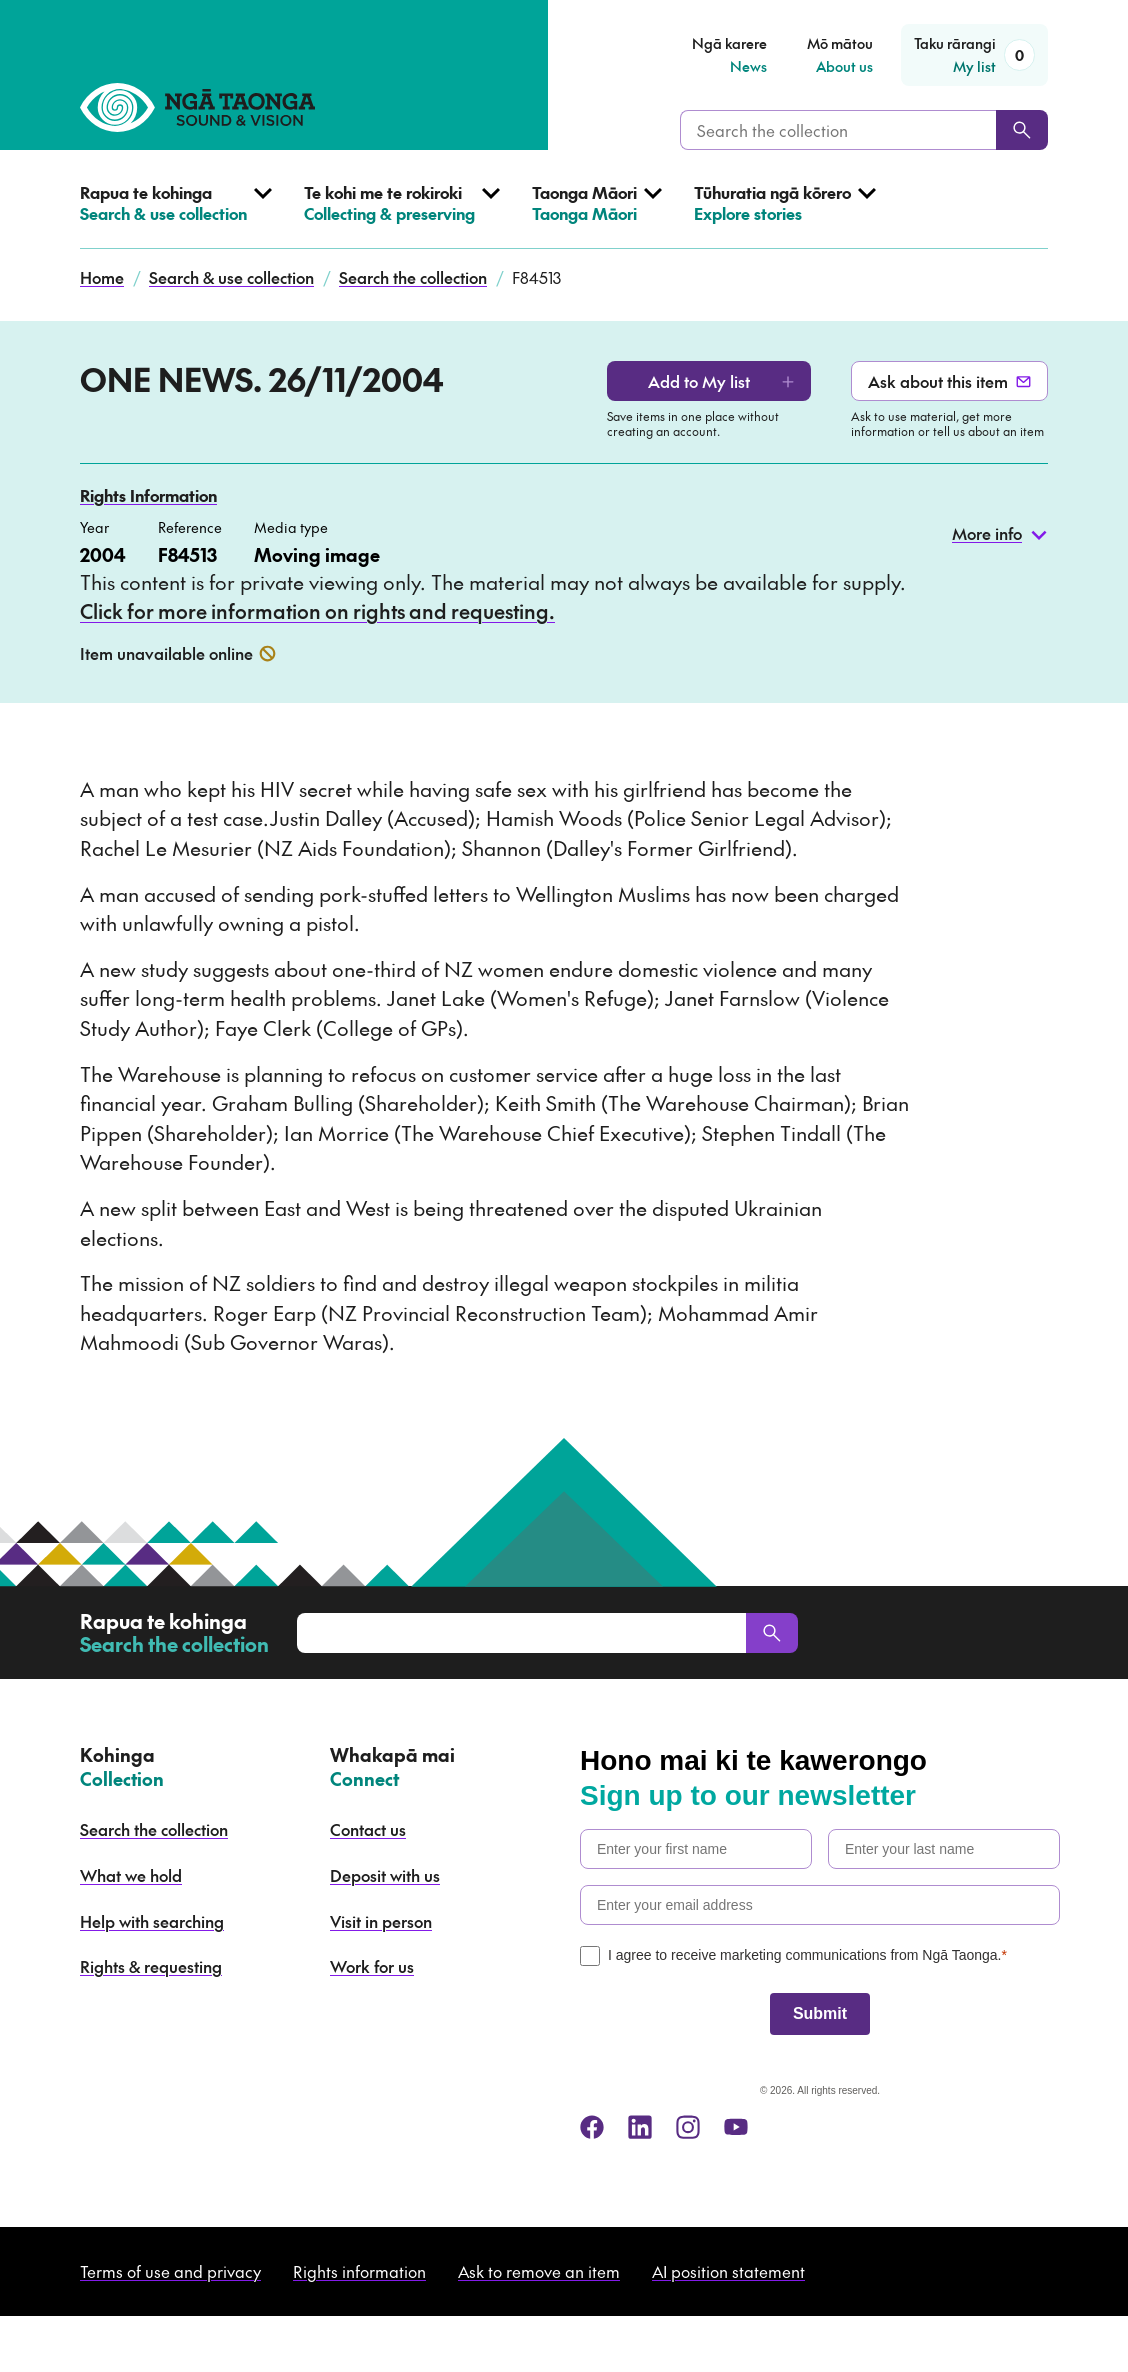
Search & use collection (231, 277)
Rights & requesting (151, 1966)
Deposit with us (385, 1875)
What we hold (131, 1875)
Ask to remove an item (539, 2271)
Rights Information (148, 495)
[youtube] (736, 2127)
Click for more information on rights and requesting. (317, 611)
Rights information (359, 2271)
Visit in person (381, 1921)
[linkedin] (640, 2127)
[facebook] (592, 2127)
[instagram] (688, 2127)
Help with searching (152, 1921)
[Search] (1022, 130)
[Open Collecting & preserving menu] (402, 215)
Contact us (368, 1829)
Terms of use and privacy (170, 2271)
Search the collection (413, 277)
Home (102, 277)
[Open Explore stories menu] (785, 215)
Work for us (372, 1966)
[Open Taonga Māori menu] (597, 215)
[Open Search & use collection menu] (176, 215)
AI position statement (728, 2271)
